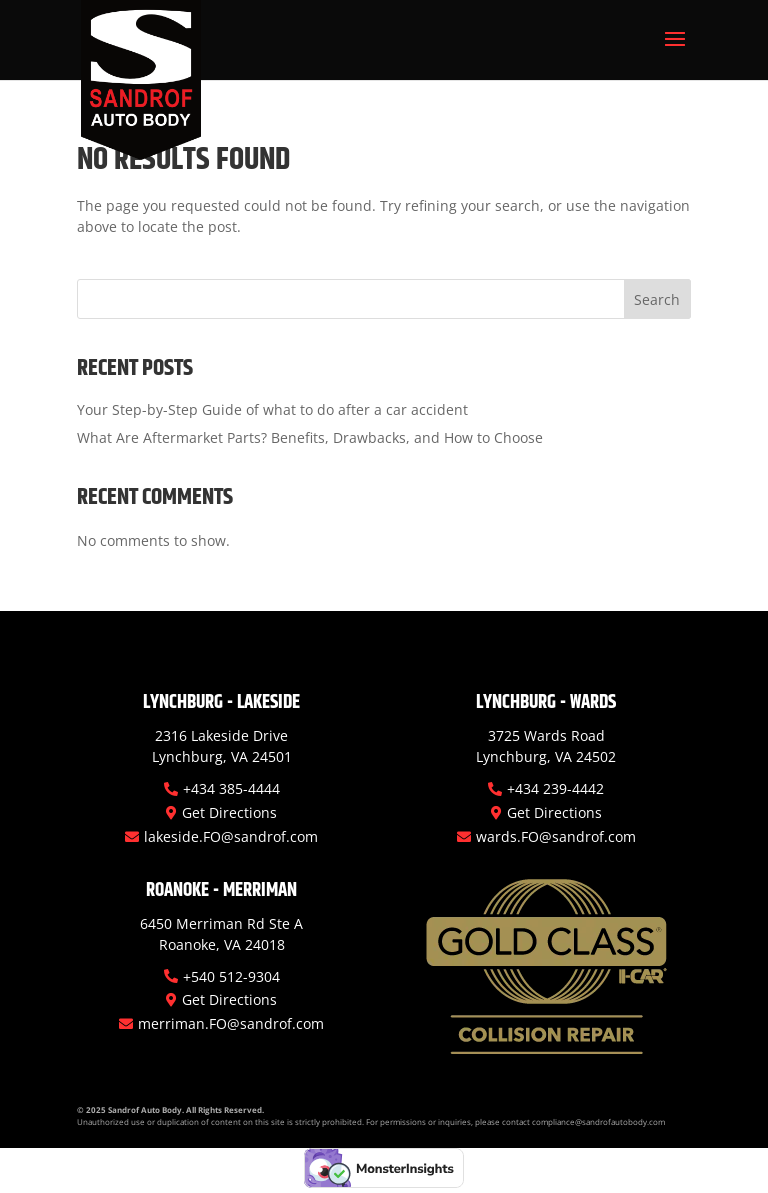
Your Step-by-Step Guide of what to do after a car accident (272, 409)
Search (657, 299)
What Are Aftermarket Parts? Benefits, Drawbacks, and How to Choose (310, 437)
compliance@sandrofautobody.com (598, 1121)
